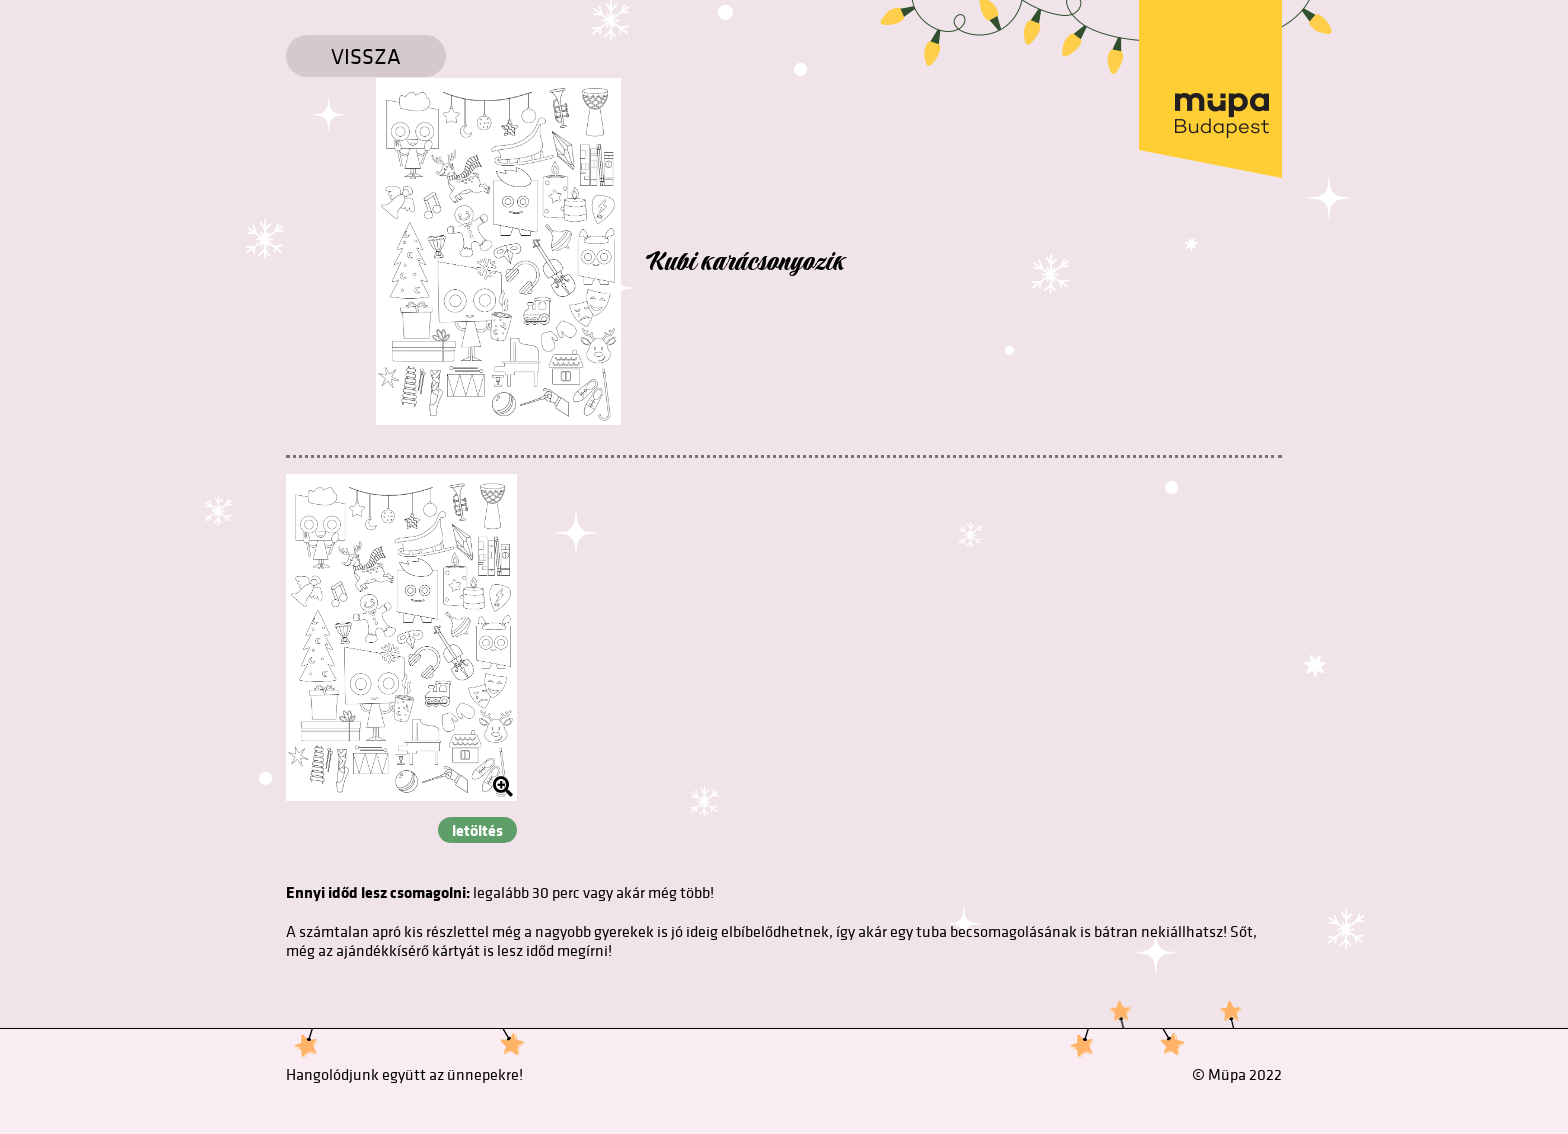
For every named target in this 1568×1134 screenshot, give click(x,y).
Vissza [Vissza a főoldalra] (366, 56)
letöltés (477, 830)
